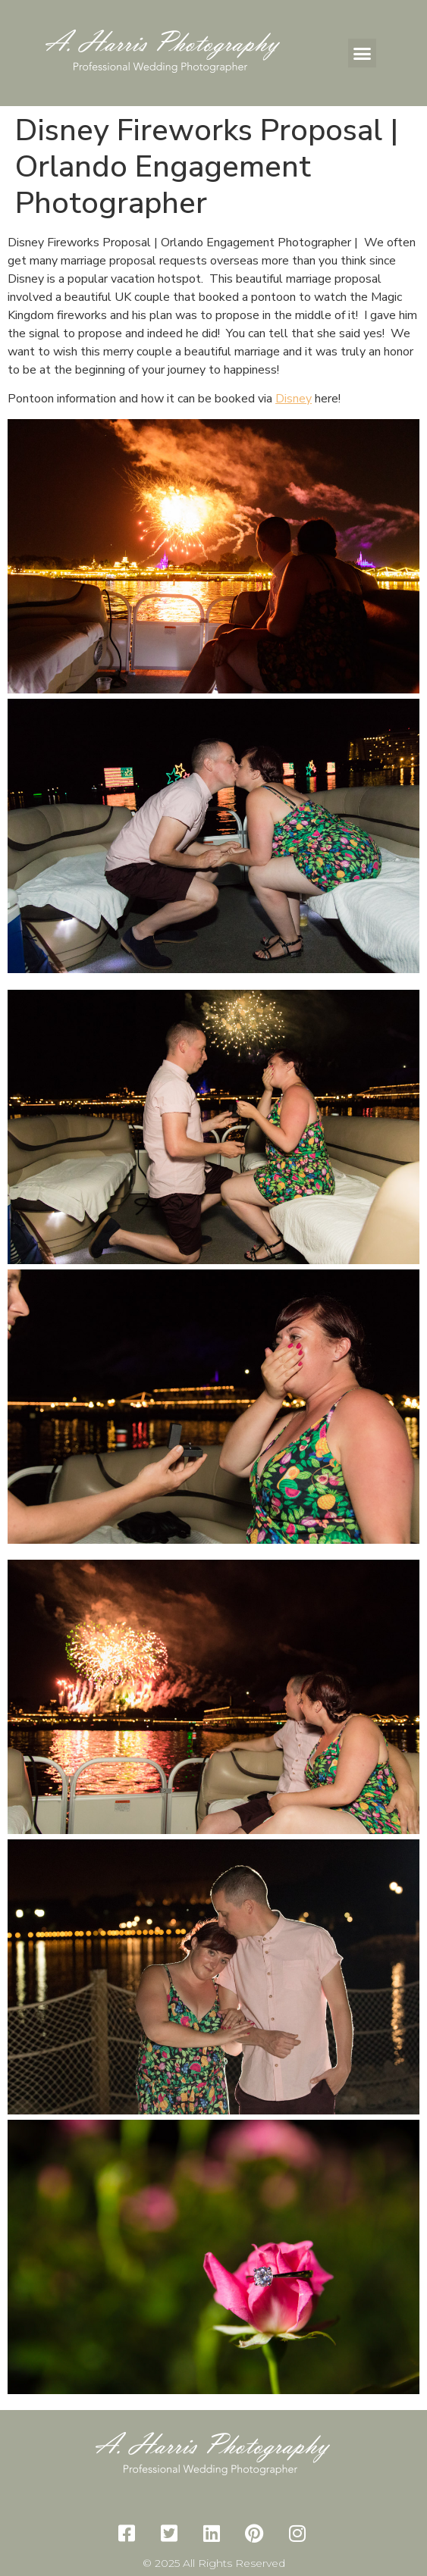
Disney (293, 398)
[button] (362, 53)
